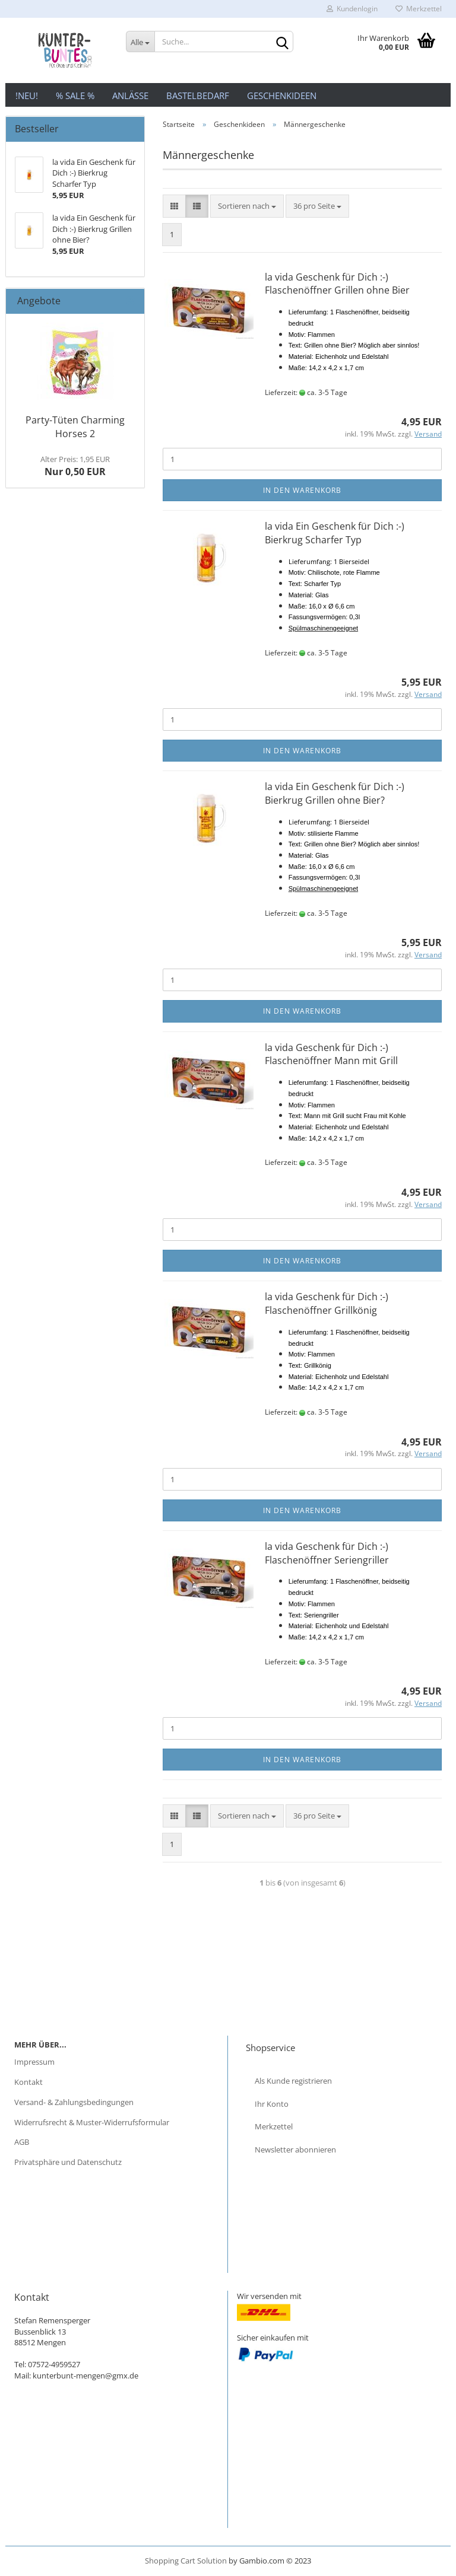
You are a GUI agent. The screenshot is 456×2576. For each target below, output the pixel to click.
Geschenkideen (281, 95)
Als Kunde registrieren (293, 2080)
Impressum (34, 2061)
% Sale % (75, 95)
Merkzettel (418, 9)
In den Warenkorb (302, 490)
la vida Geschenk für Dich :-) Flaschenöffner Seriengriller (327, 1553)
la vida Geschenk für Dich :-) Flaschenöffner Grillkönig (326, 1303)
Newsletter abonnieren (295, 2149)
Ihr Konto (272, 2104)
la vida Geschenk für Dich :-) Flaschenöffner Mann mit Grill (331, 1054)
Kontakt (28, 2082)
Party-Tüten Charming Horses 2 (75, 426)
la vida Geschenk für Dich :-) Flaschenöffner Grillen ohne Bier (337, 283)
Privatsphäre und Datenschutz (68, 2162)
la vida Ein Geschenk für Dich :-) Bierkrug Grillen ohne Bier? (334, 793)
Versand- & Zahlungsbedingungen (74, 2102)
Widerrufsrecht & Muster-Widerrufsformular (91, 2122)
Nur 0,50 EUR (75, 466)
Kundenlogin (352, 9)
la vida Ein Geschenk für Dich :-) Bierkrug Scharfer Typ (334, 533)
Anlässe (130, 95)
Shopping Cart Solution (186, 2560)
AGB (21, 2141)
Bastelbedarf (197, 95)
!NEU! (26, 95)
